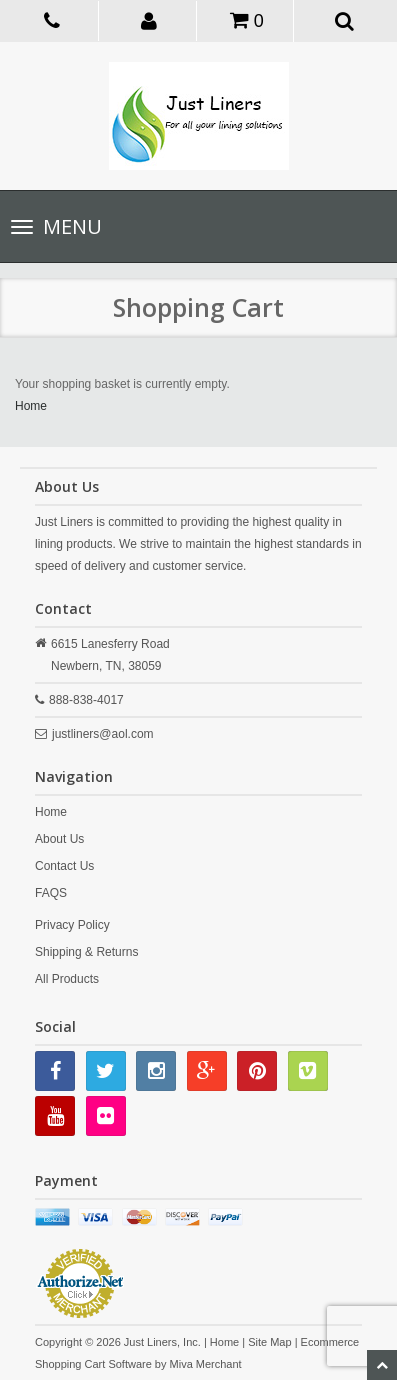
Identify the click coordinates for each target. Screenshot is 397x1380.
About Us (59, 839)
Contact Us (64, 866)
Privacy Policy (72, 925)
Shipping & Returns (86, 952)
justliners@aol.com (103, 734)
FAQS (51, 893)
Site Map (269, 1342)
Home (31, 406)
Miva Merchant (206, 1364)
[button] (150, 20)
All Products (67, 979)
